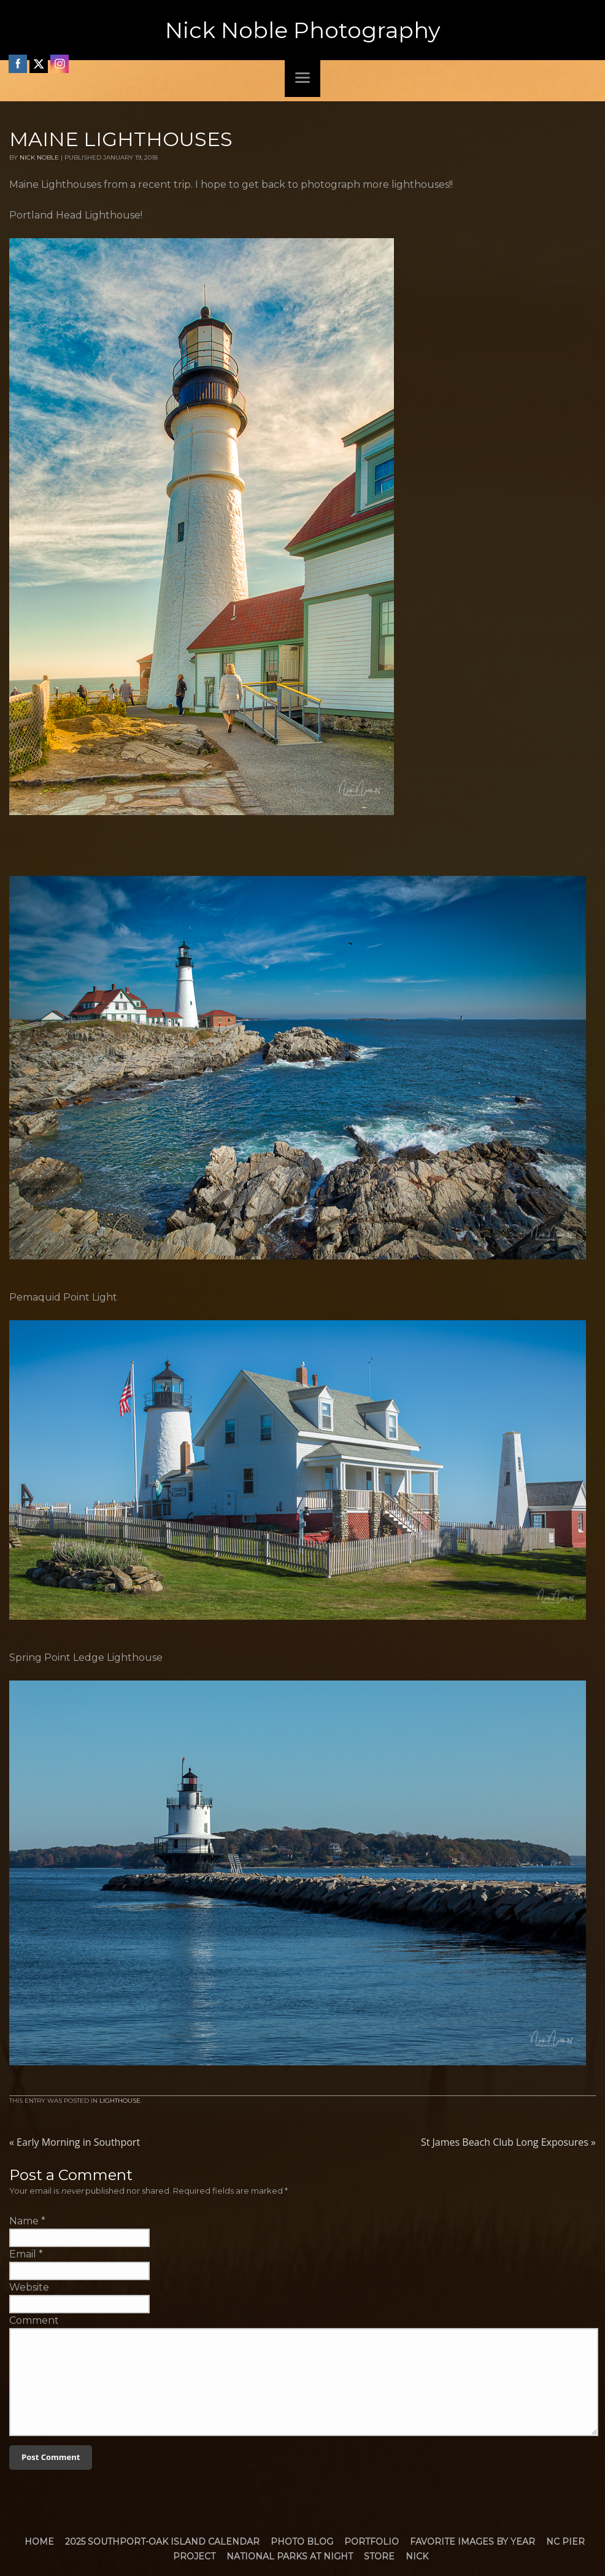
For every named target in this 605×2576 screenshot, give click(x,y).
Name (24, 2221)
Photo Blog (302, 2541)
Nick (417, 2556)
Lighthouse (120, 2101)
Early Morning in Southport (74, 2142)
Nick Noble (39, 157)
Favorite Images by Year (472, 2541)
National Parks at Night (289, 2556)
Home (39, 2541)
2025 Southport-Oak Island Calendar (162, 2541)
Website (29, 2287)
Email (22, 2254)
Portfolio (371, 2541)
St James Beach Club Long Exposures (508, 2142)
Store (379, 2556)
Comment (34, 2320)
